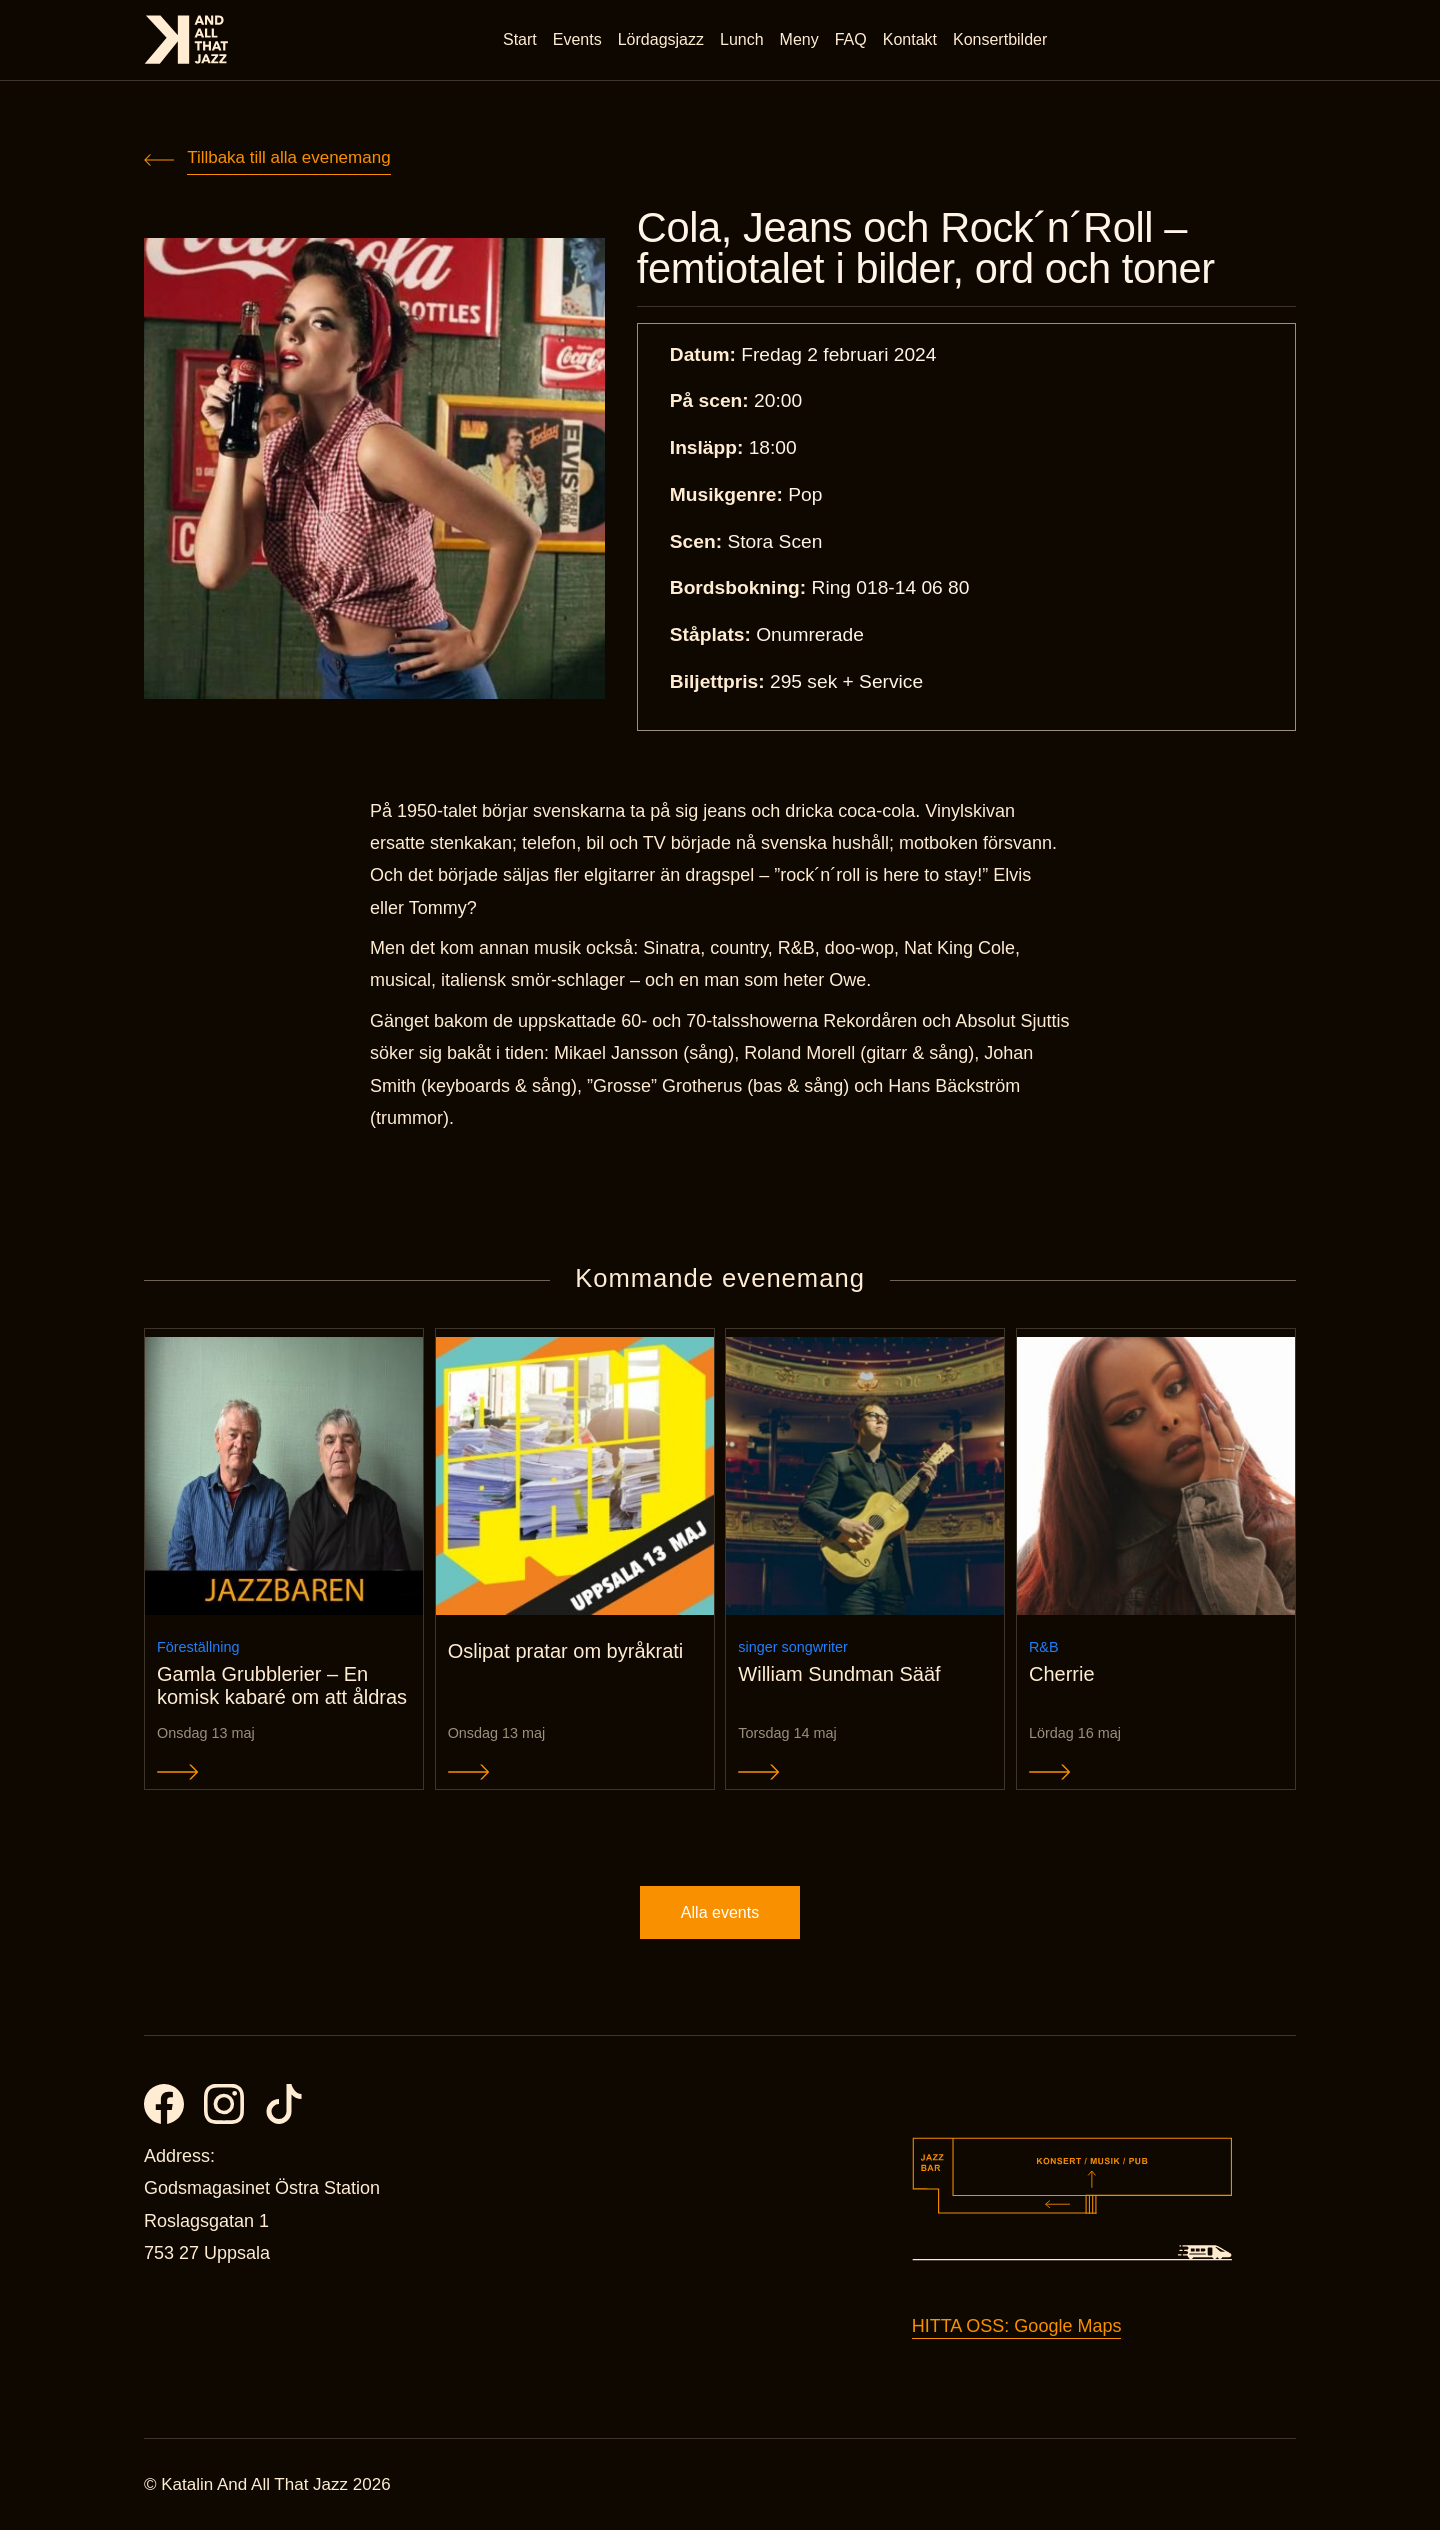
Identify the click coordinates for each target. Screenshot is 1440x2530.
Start (520, 39)
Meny (799, 39)
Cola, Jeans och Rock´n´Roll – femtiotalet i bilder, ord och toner (926, 248)
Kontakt (910, 39)
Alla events (720, 1912)
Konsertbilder (1000, 39)
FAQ (851, 39)
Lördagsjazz (661, 39)
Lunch (742, 39)
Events (577, 39)
